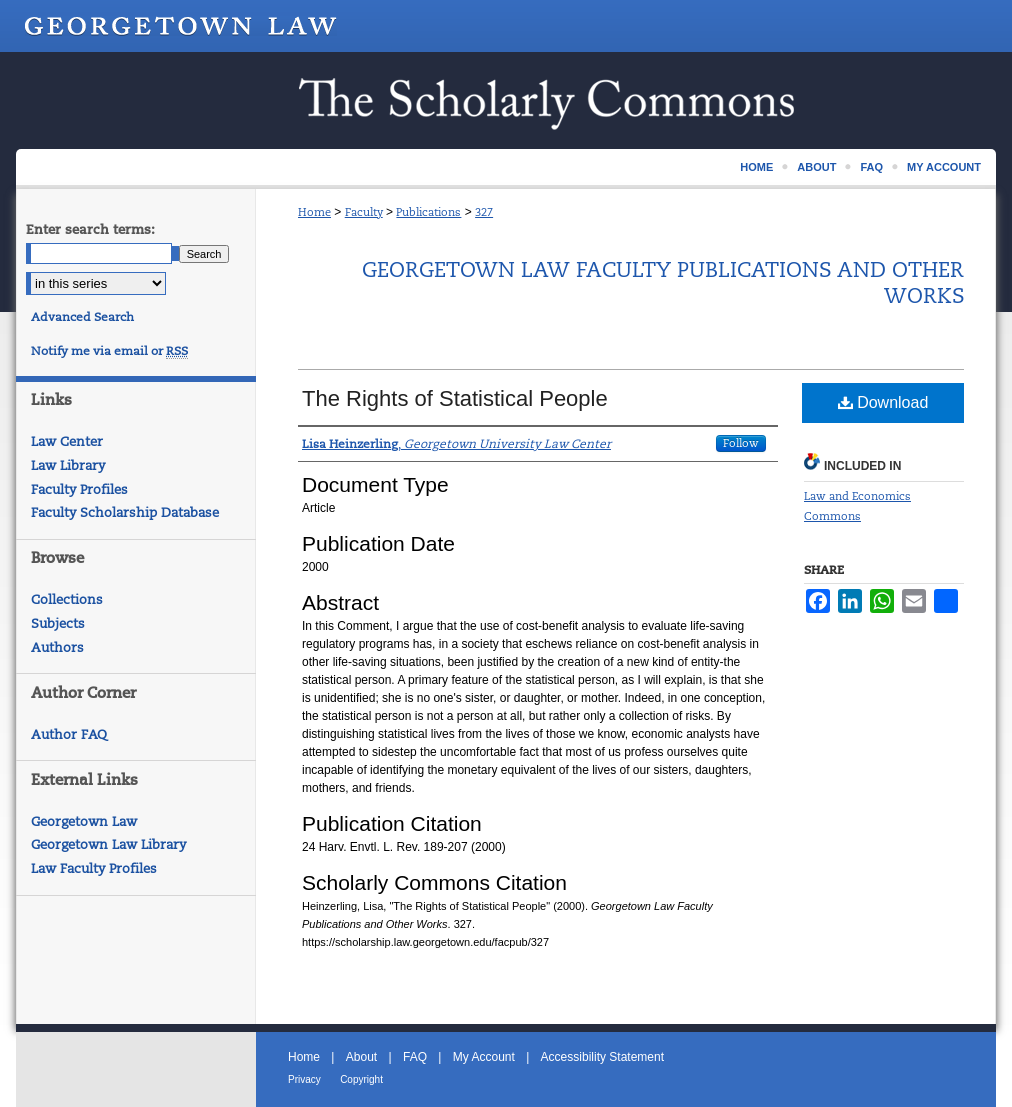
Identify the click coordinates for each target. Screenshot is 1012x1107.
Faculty (364, 212)
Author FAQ (69, 734)
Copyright (361, 1079)
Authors (57, 647)
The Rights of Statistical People (455, 398)
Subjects (58, 623)
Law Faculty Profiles (94, 868)
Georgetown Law (84, 821)
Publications (428, 212)
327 (484, 212)
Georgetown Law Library (108, 844)
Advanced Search (82, 317)
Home (314, 212)
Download (883, 402)
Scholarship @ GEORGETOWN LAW (506, 100)
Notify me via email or (109, 351)
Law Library (68, 465)
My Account (484, 1057)
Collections (67, 599)
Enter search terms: (90, 229)
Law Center (67, 441)
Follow (741, 443)
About (361, 1057)
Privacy (304, 1079)
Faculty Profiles (79, 489)
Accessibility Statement (602, 1057)
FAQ (415, 1057)
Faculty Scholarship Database (125, 512)
